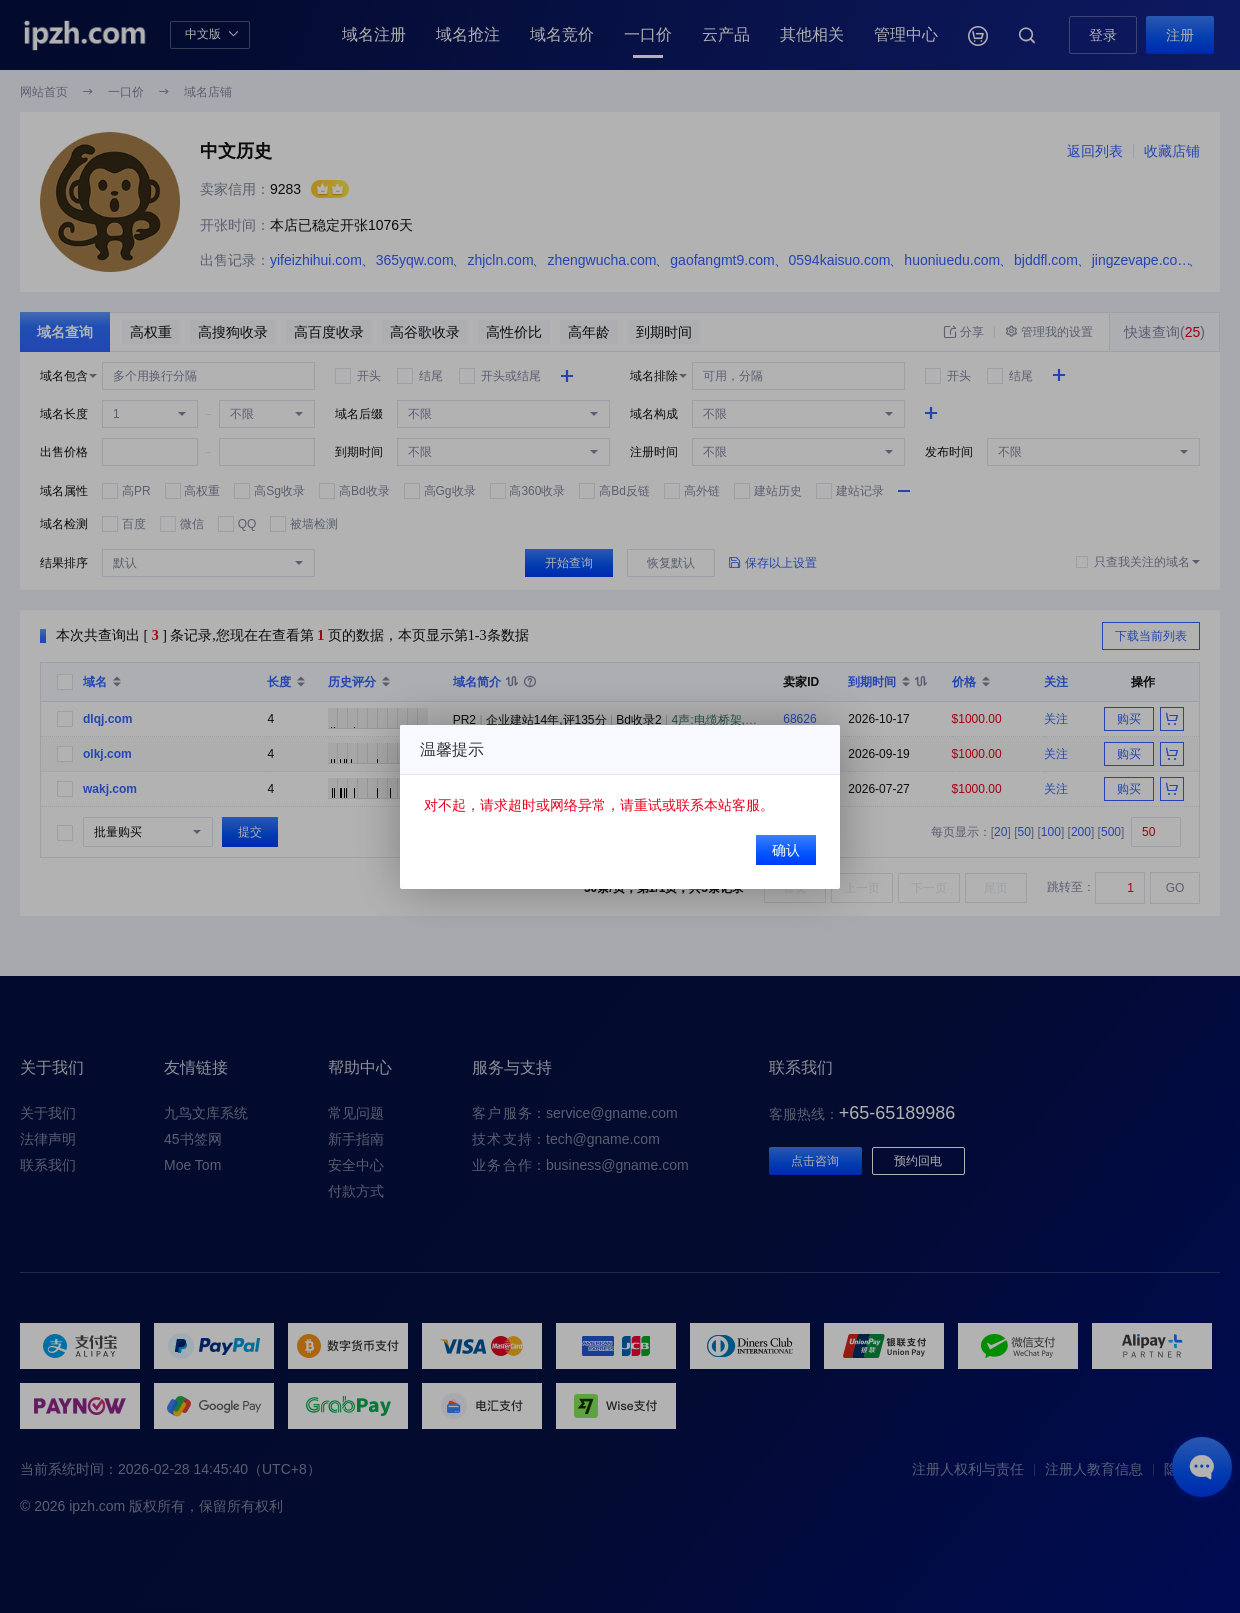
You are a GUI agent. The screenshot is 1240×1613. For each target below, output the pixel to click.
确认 (786, 850)
